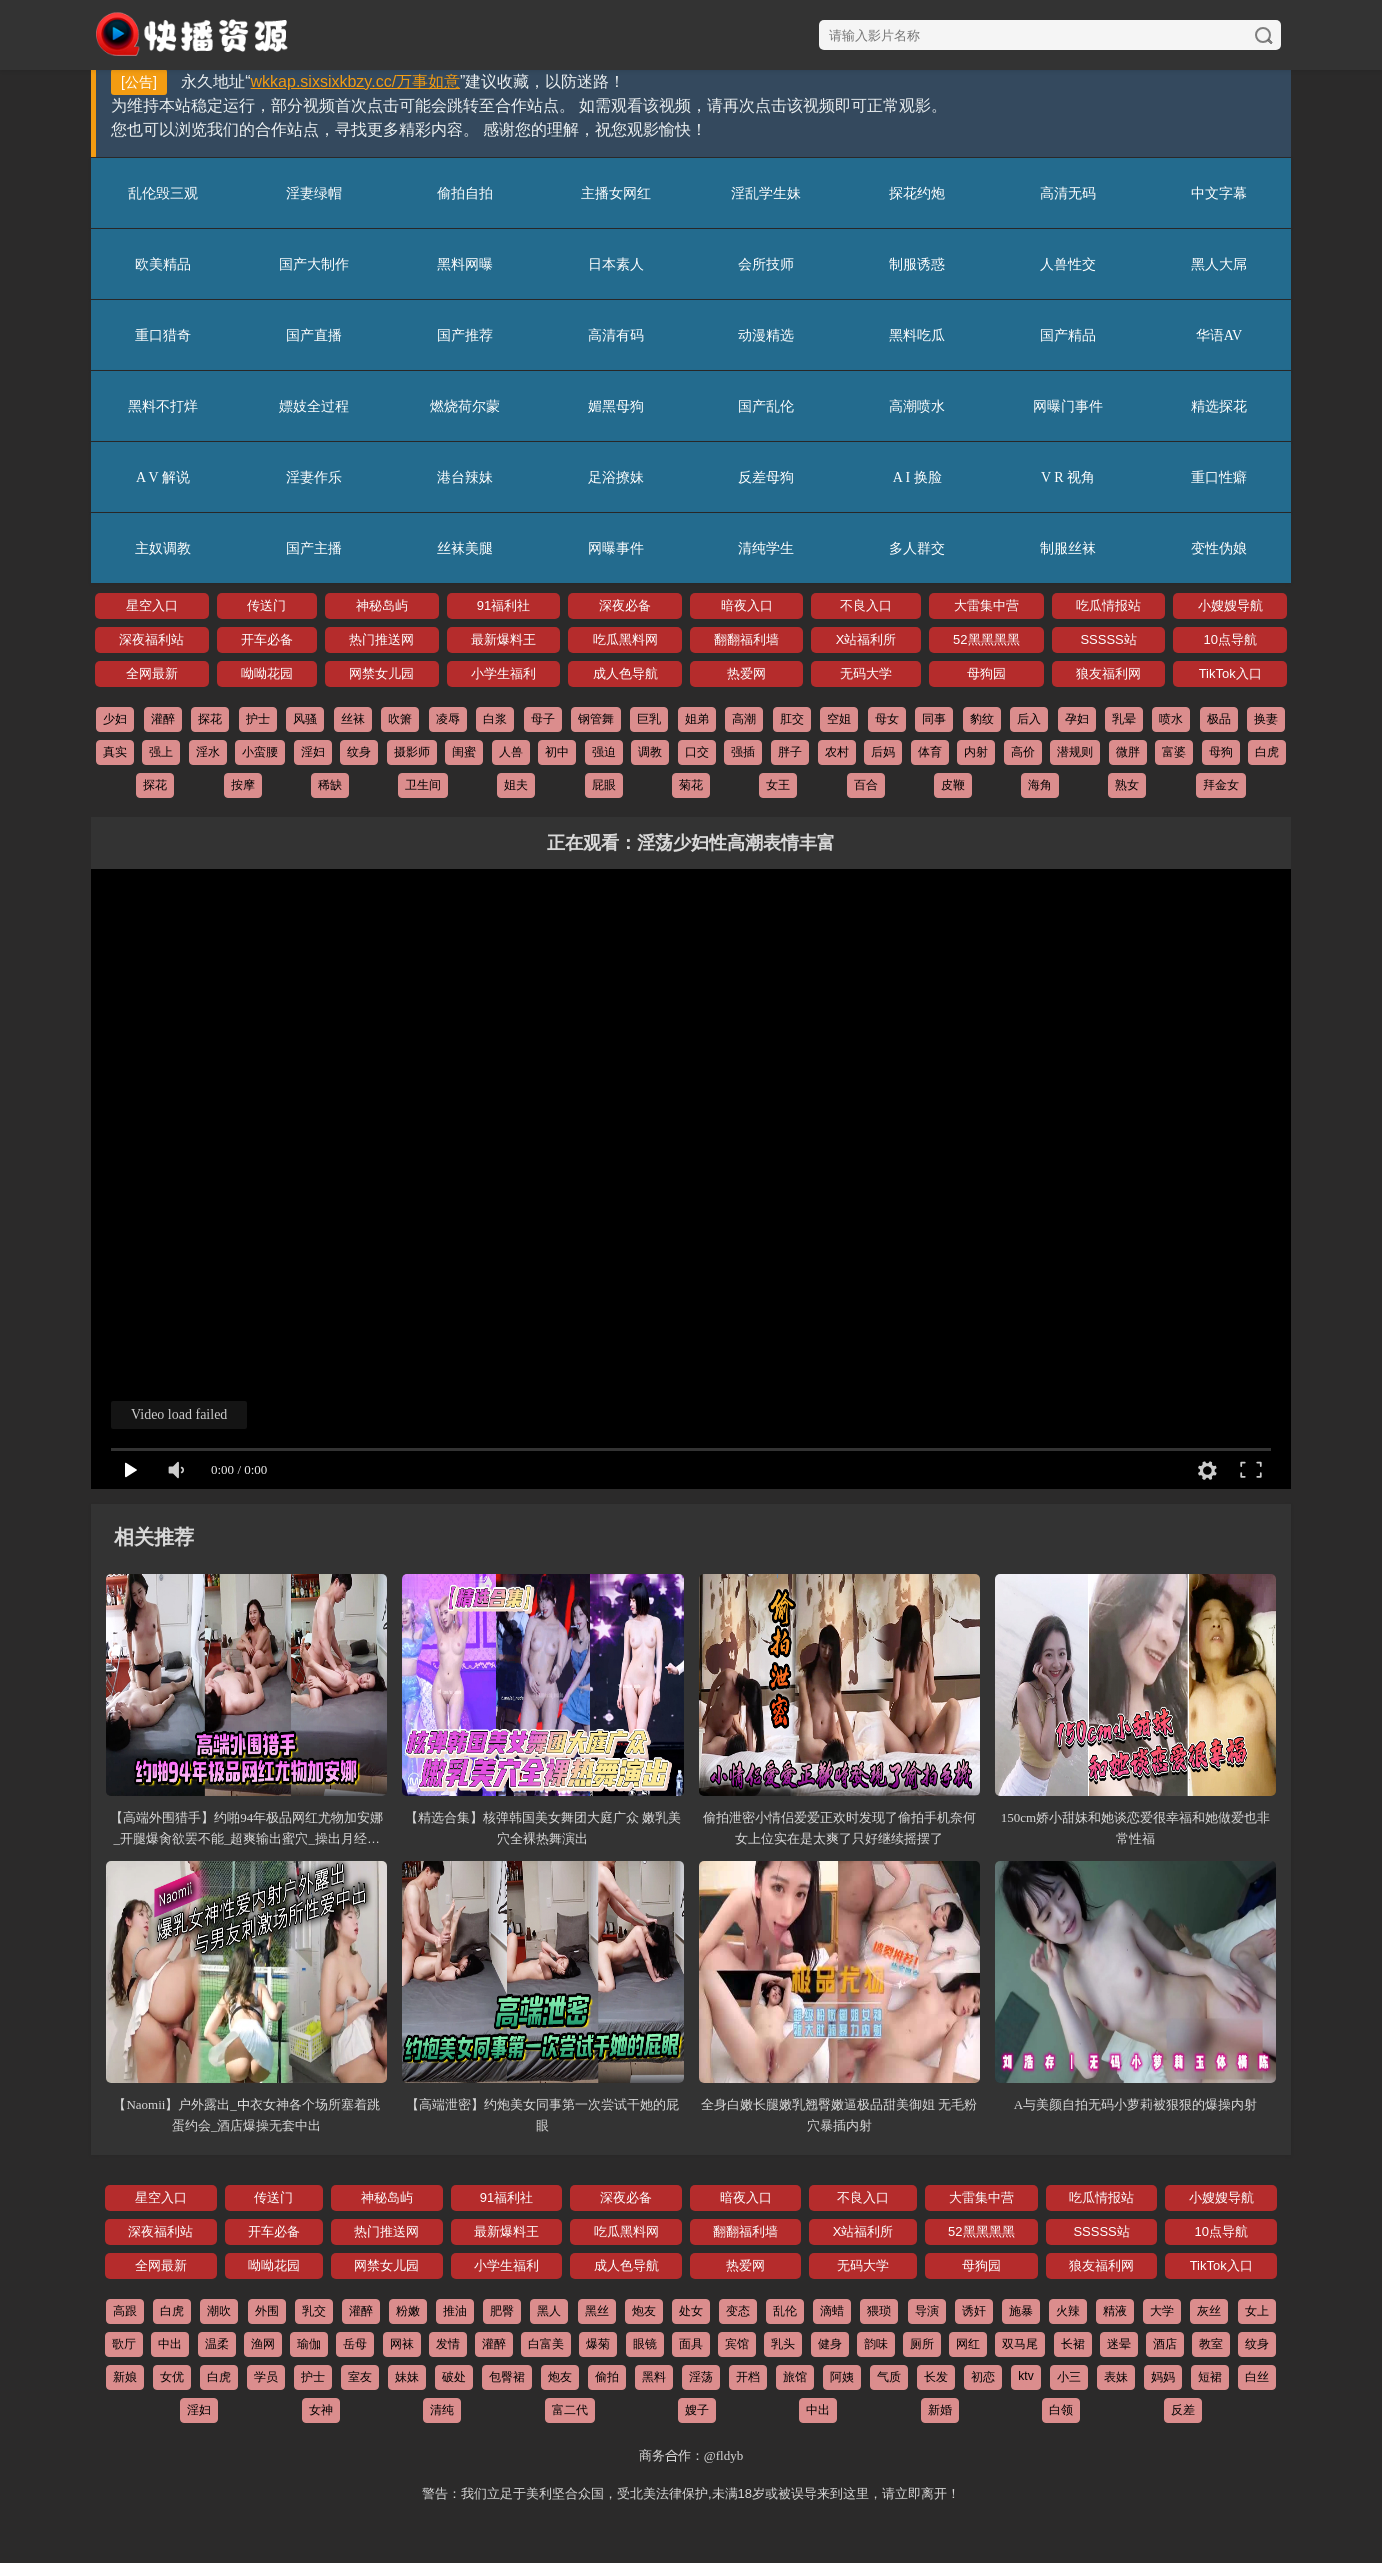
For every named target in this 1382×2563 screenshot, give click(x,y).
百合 (866, 785)
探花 (210, 719)
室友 (360, 2377)
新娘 (125, 2377)
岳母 (355, 2344)
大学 (1162, 2311)
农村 (837, 752)
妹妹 (407, 2377)
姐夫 (516, 785)
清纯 (442, 2410)
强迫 (604, 752)
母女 (887, 719)
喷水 (1171, 719)
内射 (976, 752)
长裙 (1073, 2344)
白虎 (1267, 752)
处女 (691, 2311)
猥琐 (879, 2311)
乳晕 (1124, 719)
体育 (930, 752)
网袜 (402, 2344)
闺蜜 (464, 752)
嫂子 (697, 2410)
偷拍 (607, 2377)
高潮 (744, 719)
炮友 (644, 2311)
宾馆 (737, 2344)
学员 (266, 2377)
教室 (1211, 2344)
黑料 (654, 2377)
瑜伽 (309, 2344)
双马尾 (1020, 2344)
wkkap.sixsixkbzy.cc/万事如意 (356, 81)
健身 (830, 2344)
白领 (1061, 2410)
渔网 (263, 2344)
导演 (927, 2311)
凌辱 (448, 719)
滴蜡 (832, 2311)
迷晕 (1119, 2344)
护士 (258, 719)
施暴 (1021, 2311)
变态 (738, 2311)
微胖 (1128, 752)
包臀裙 (507, 2377)
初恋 (983, 2377)
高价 (1023, 752)
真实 (115, 752)
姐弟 (697, 719)
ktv (1025, 2376)
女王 (778, 785)
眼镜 (645, 2344)
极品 (1219, 719)
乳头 (783, 2344)
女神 (321, 2410)
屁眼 (604, 785)
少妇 (115, 719)
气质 (889, 2377)
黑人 (549, 2311)
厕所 (922, 2344)
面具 (691, 2344)
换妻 (1266, 719)
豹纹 (982, 719)
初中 (557, 752)
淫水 (208, 752)
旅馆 (795, 2377)
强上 (161, 752)
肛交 (792, 719)
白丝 (1257, 2377)
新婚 (940, 2410)
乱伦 (785, 2311)
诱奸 (974, 2311)
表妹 (1116, 2377)
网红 (968, 2344)
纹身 (359, 752)
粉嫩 (408, 2311)
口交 (697, 752)
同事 (934, 719)
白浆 (495, 719)
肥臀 (502, 2311)
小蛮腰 (260, 752)
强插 (743, 752)
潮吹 (219, 2311)
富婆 (1174, 752)
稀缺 (330, 785)
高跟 (125, 2311)
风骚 (305, 719)
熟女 (1127, 785)
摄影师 (412, 752)
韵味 (876, 2344)
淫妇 (313, 752)
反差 (1183, 2410)
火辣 (1068, 2311)
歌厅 (124, 2344)
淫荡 (701, 2377)
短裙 (1210, 2377)
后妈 (883, 752)
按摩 (243, 785)
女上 (1257, 2311)
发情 (448, 2344)
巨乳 (649, 719)
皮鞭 (953, 785)
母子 (543, 719)
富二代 (570, 2410)
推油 (455, 2311)
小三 (1069, 2377)
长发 (936, 2377)
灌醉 (163, 719)
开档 (748, 2377)
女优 (172, 2377)
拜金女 (1221, 785)
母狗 (1221, 752)
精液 (1115, 2311)
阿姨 (842, 2377)
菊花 (691, 785)
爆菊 (598, 2344)
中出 (170, 2344)
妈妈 (1163, 2377)
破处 (454, 2377)
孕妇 (1077, 719)
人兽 (511, 752)
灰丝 (1209, 2311)
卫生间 (423, 785)
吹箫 (400, 719)
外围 (267, 2311)
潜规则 (1075, 752)
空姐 (839, 719)
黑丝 (597, 2311)
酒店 (1165, 2344)
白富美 (546, 2344)
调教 (650, 752)
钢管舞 (596, 719)
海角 (1040, 785)
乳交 (314, 2311)
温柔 (217, 2344)
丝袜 (353, 719)
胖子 (790, 752)
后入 (1029, 719)
